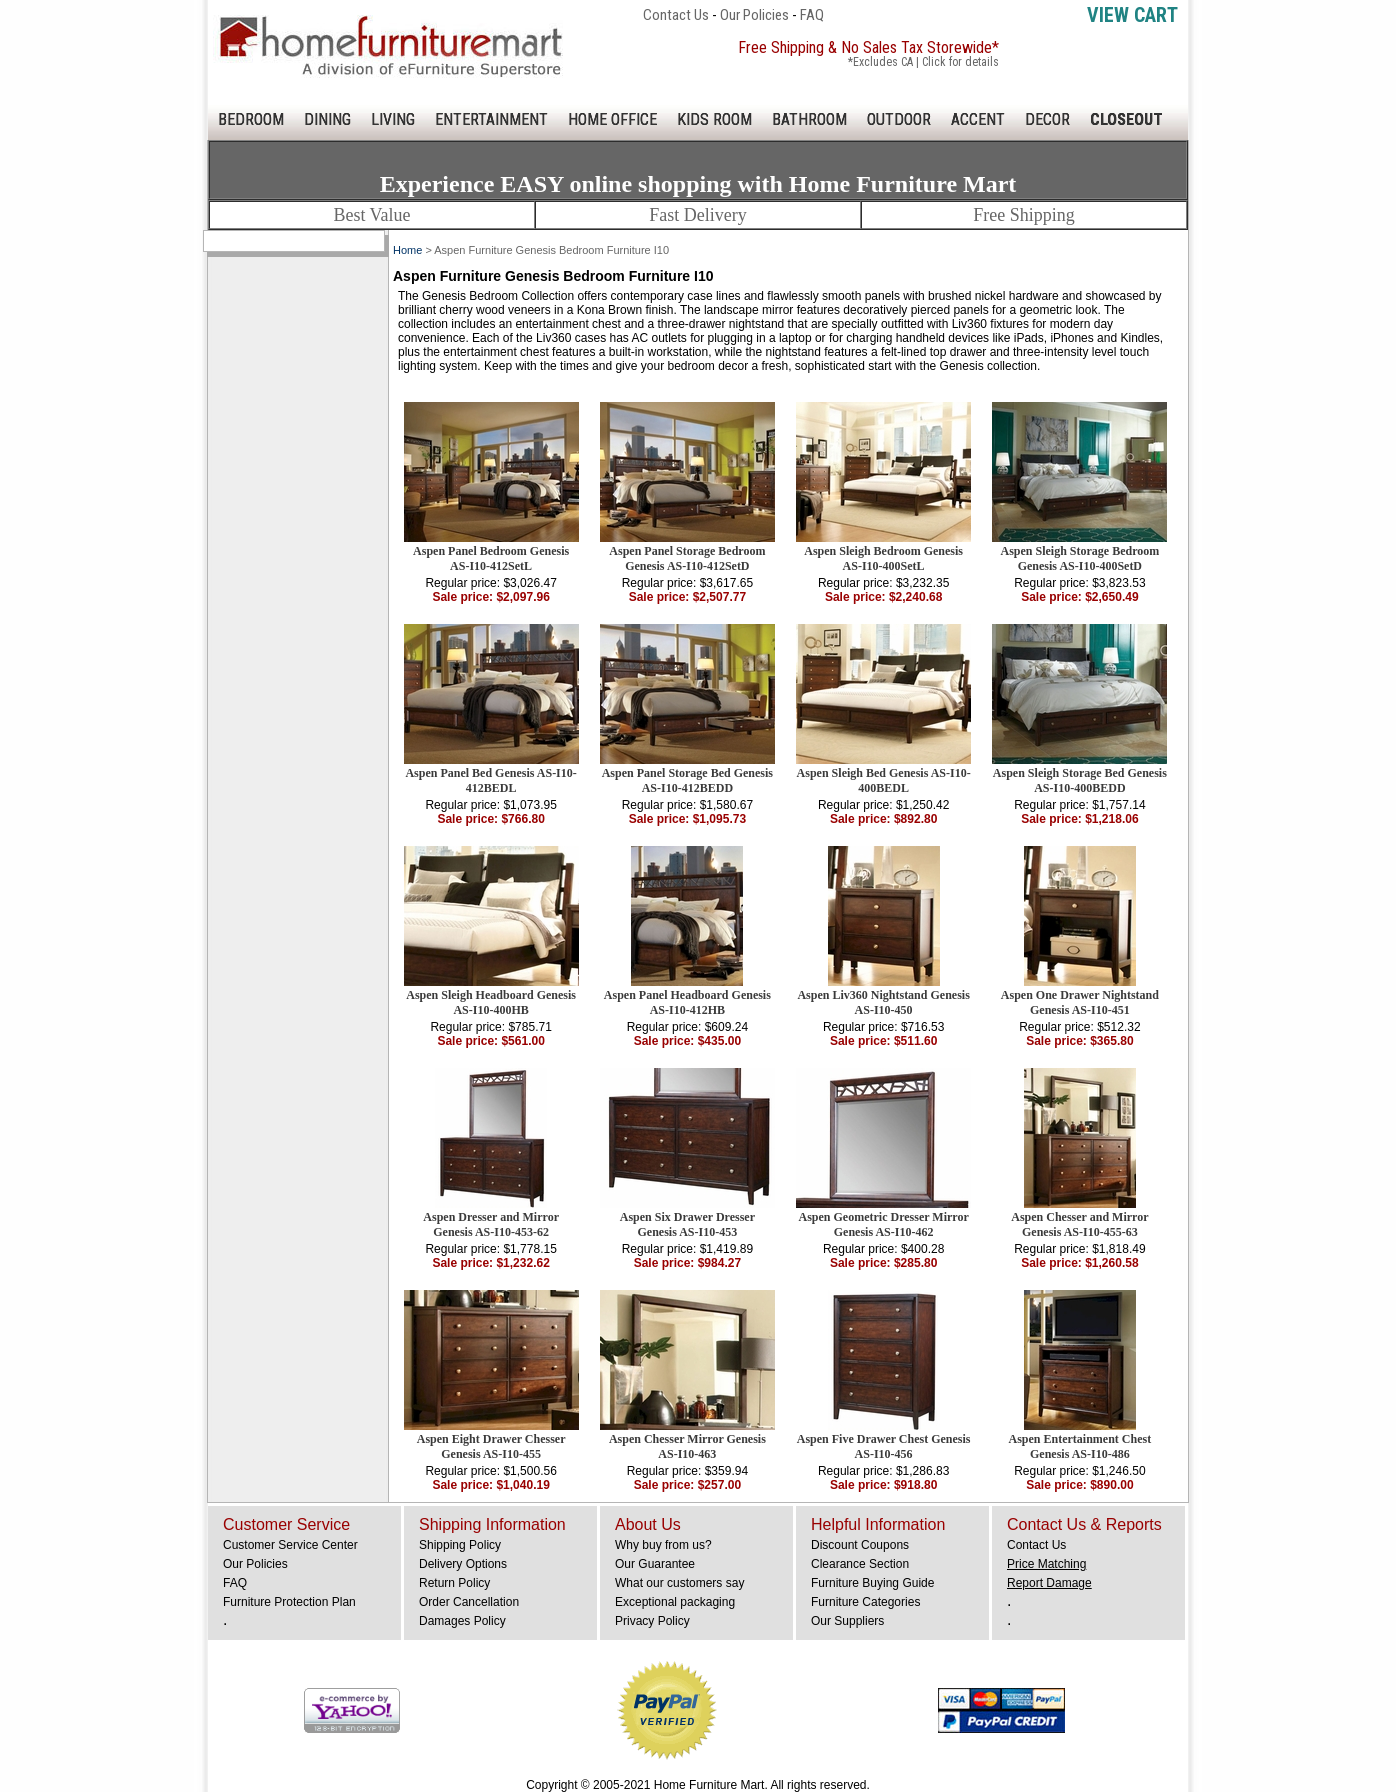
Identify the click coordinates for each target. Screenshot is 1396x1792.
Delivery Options (463, 1564)
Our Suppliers (847, 1621)
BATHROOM (809, 119)
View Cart (1132, 15)
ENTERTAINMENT (491, 119)
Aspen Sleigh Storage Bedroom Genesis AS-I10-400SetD (1079, 558)
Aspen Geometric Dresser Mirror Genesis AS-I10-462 (883, 1224)
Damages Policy (462, 1621)
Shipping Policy (460, 1545)
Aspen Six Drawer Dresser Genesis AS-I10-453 (687, 1224)
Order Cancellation (469, 1602)
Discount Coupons (860, 1545)
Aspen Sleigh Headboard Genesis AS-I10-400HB (491, 1002)
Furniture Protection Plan (289, 1602)
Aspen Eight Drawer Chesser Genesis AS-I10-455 (491, 1446)
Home (407, 250)
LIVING (393, 119)
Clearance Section (860, 1564)
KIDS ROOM (714, 119)
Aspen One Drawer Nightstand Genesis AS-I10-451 (1080, 1002)
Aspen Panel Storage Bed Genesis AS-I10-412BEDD (687, 780)
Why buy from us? (663, 1545)
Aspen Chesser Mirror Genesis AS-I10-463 (687, 1446)
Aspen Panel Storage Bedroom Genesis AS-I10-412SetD (687, 558)
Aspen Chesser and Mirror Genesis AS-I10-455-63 (1079, 1224)
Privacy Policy (652, 1621)
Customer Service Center (290, 1545)
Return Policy (454, 1583)
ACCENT (978, 119)
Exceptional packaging (675, 1602)
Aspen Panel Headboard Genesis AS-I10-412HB (687, 1002)
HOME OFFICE (612, 119)
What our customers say (679, 1583)
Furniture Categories (865, 1602)
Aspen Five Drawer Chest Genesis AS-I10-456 (884, 1446)
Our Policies (754, 15)
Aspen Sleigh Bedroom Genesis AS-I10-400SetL (883, 558)
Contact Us (676, 15)
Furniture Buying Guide (872, 1583)
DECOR (1047, 119)
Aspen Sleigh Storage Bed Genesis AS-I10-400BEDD (1080, 780)
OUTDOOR (899, 119)
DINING (327, 119)
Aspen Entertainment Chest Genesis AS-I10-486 (1080, 1446)
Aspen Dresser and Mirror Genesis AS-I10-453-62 (491, 1224)
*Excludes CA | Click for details (923, 62)
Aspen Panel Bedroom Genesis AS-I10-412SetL (491, 558)
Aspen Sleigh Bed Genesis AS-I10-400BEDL (884, 780)
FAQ (812, 15)
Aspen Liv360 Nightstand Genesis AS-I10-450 (883, 1002)
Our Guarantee (655, 1564)
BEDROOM (251, 119)
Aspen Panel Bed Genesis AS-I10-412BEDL (490, 780)
